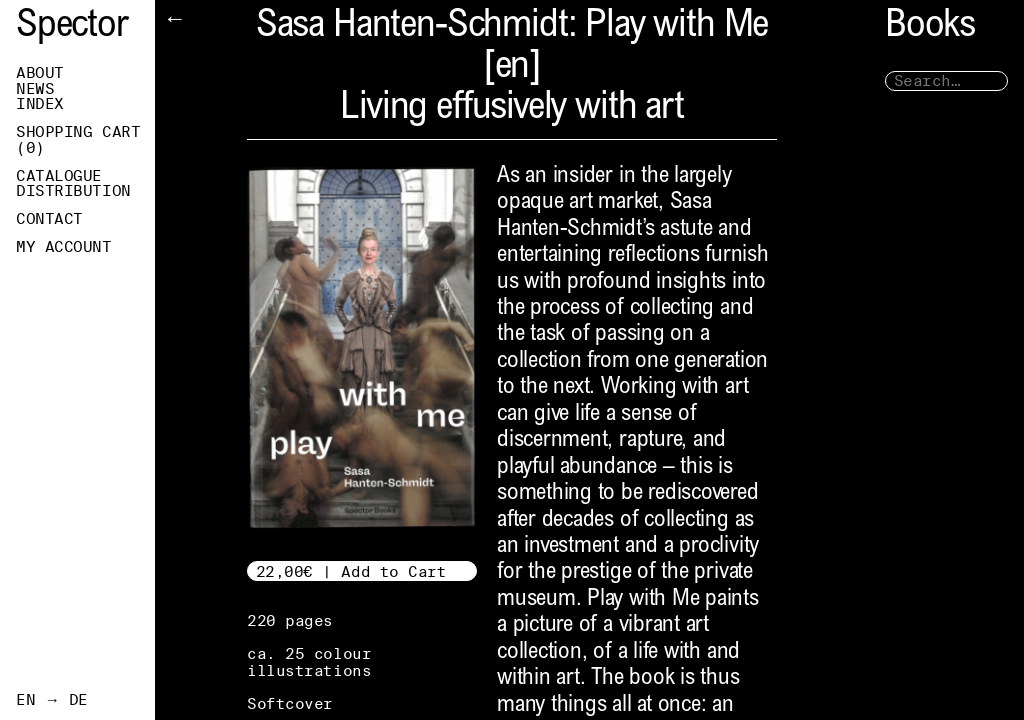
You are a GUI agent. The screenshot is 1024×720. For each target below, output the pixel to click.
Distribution (73, 191)
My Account (64, 247)
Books (930, 27)
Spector (72, 27)
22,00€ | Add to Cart (351, 571)
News (35, 89)
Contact (49, 219)
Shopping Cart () (78, 140)
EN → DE (52, 700)
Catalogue (59, 176)
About (40, 73)
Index (40, 104)
